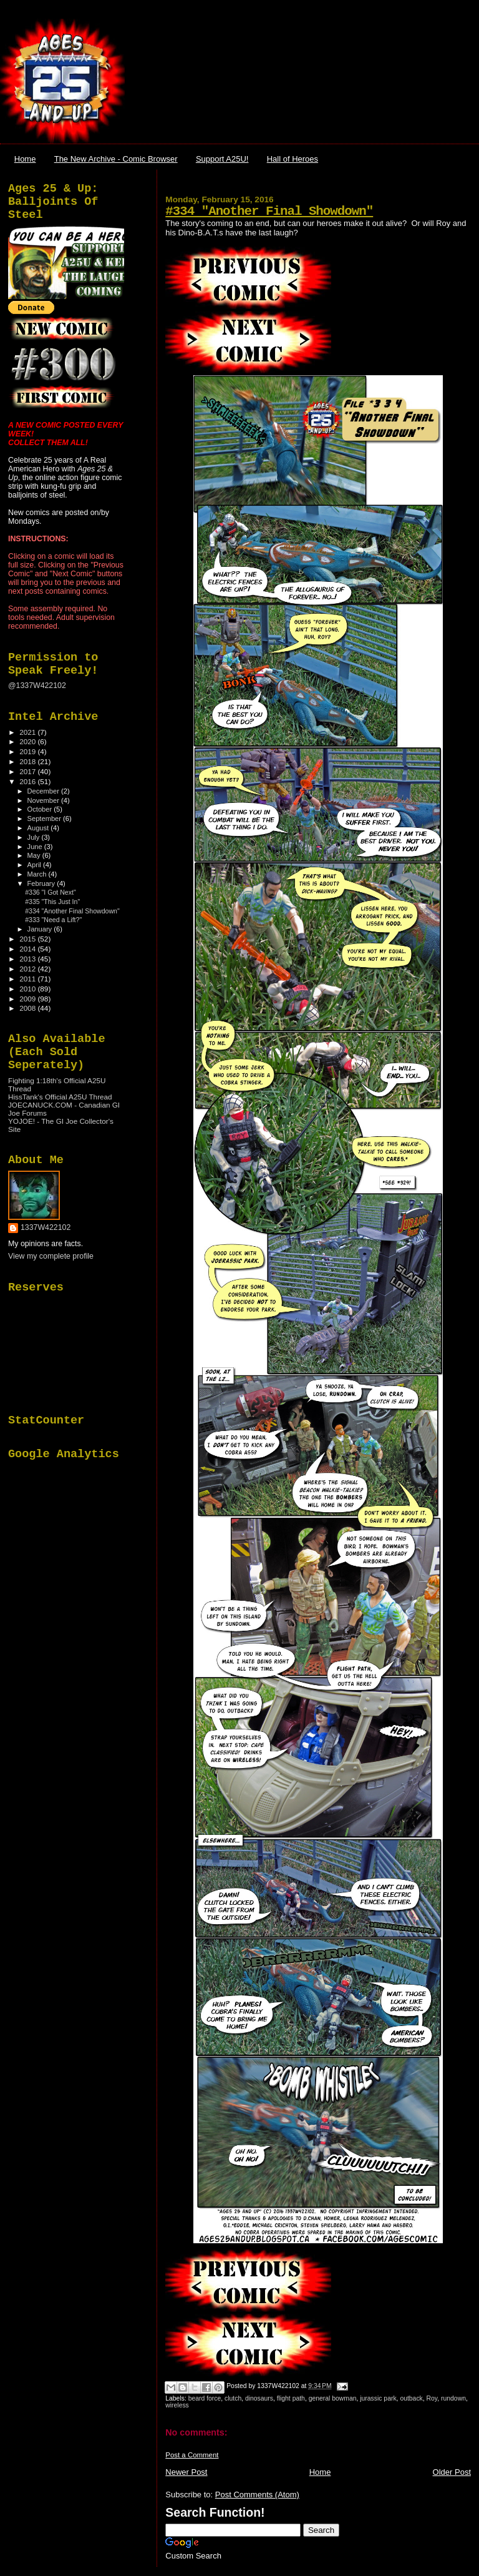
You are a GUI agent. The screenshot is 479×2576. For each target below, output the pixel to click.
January (40, 929)
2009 (28, 999)
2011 (28, 979)
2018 (28, 761)
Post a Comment (191, 2455)
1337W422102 (45, 1227)
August (39, 828)
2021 (28, 732)
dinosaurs (259, 2398)
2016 (28, 781)
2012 (28, 969)
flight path (291, 2398)
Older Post (452, 2472)
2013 (28, 959)
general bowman (333, 2398)
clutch (233, 2398)
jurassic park (378, 2398)
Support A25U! (222, 159)
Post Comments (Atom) (257, 2494)
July (34, 837)
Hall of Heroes (292, 159)
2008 (28, 1008)
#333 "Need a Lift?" (53, 919)
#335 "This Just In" (52, 901)
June (35, 846)
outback (411, 2398)
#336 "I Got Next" (50, 892)
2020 (28, 741)
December (44, 791)
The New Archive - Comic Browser (116, 159)
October (40, 809)
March (38, 874)
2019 (28, 751)
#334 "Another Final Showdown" (269, 211)
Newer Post (186, 2472)
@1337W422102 (37, 685)
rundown (453, 2398)
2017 (28, 771)
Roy (432, 2398)
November (44, 800)
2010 (28, 989)
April (35, 864)
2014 (28, 949)
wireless (177, 2405)
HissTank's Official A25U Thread (60, 1097)
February (42, 883)
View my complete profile (51, 1256)
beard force (204, 2398)
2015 (28, 939)
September (45, 818)
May (34, 855)
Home (25, 159)
